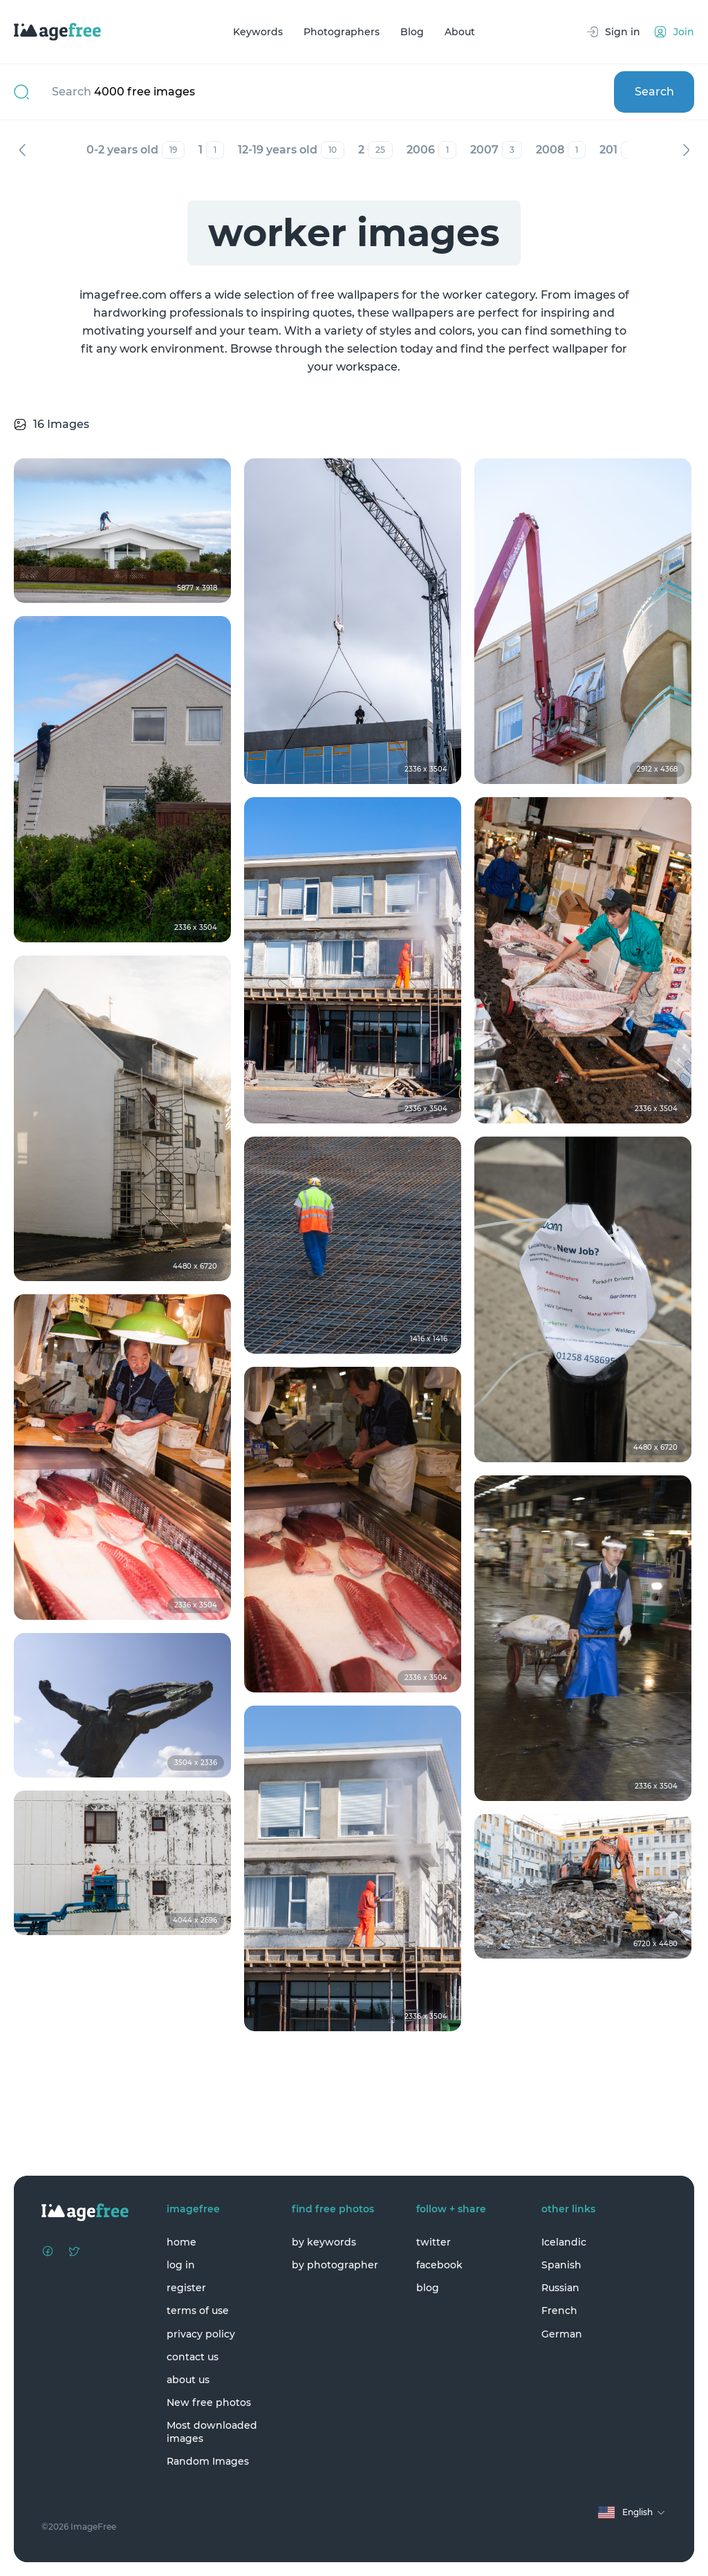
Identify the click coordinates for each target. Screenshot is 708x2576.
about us (188, 2379)
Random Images (208, 2461)
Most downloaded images (212, 2431)
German (561, 2334)
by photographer (335, 2265)
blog (427, 2287)
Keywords (258, 32)
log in (181, 2265)
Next (686, 150)
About (460, 32)
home (181, 2242)
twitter (433, 2242)
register (186, 2287)
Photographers (342, 32)
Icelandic (563, 2242)
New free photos (209, 2402)
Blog (412, 32)
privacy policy (201, 2334)
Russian (560, 2287)
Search (654, 91)
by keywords (324, 2242)
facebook (439, 2265)
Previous (22, 150)
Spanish (561, 2265)
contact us (192, 2357)
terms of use (198, 2310)
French (559, 2310)
